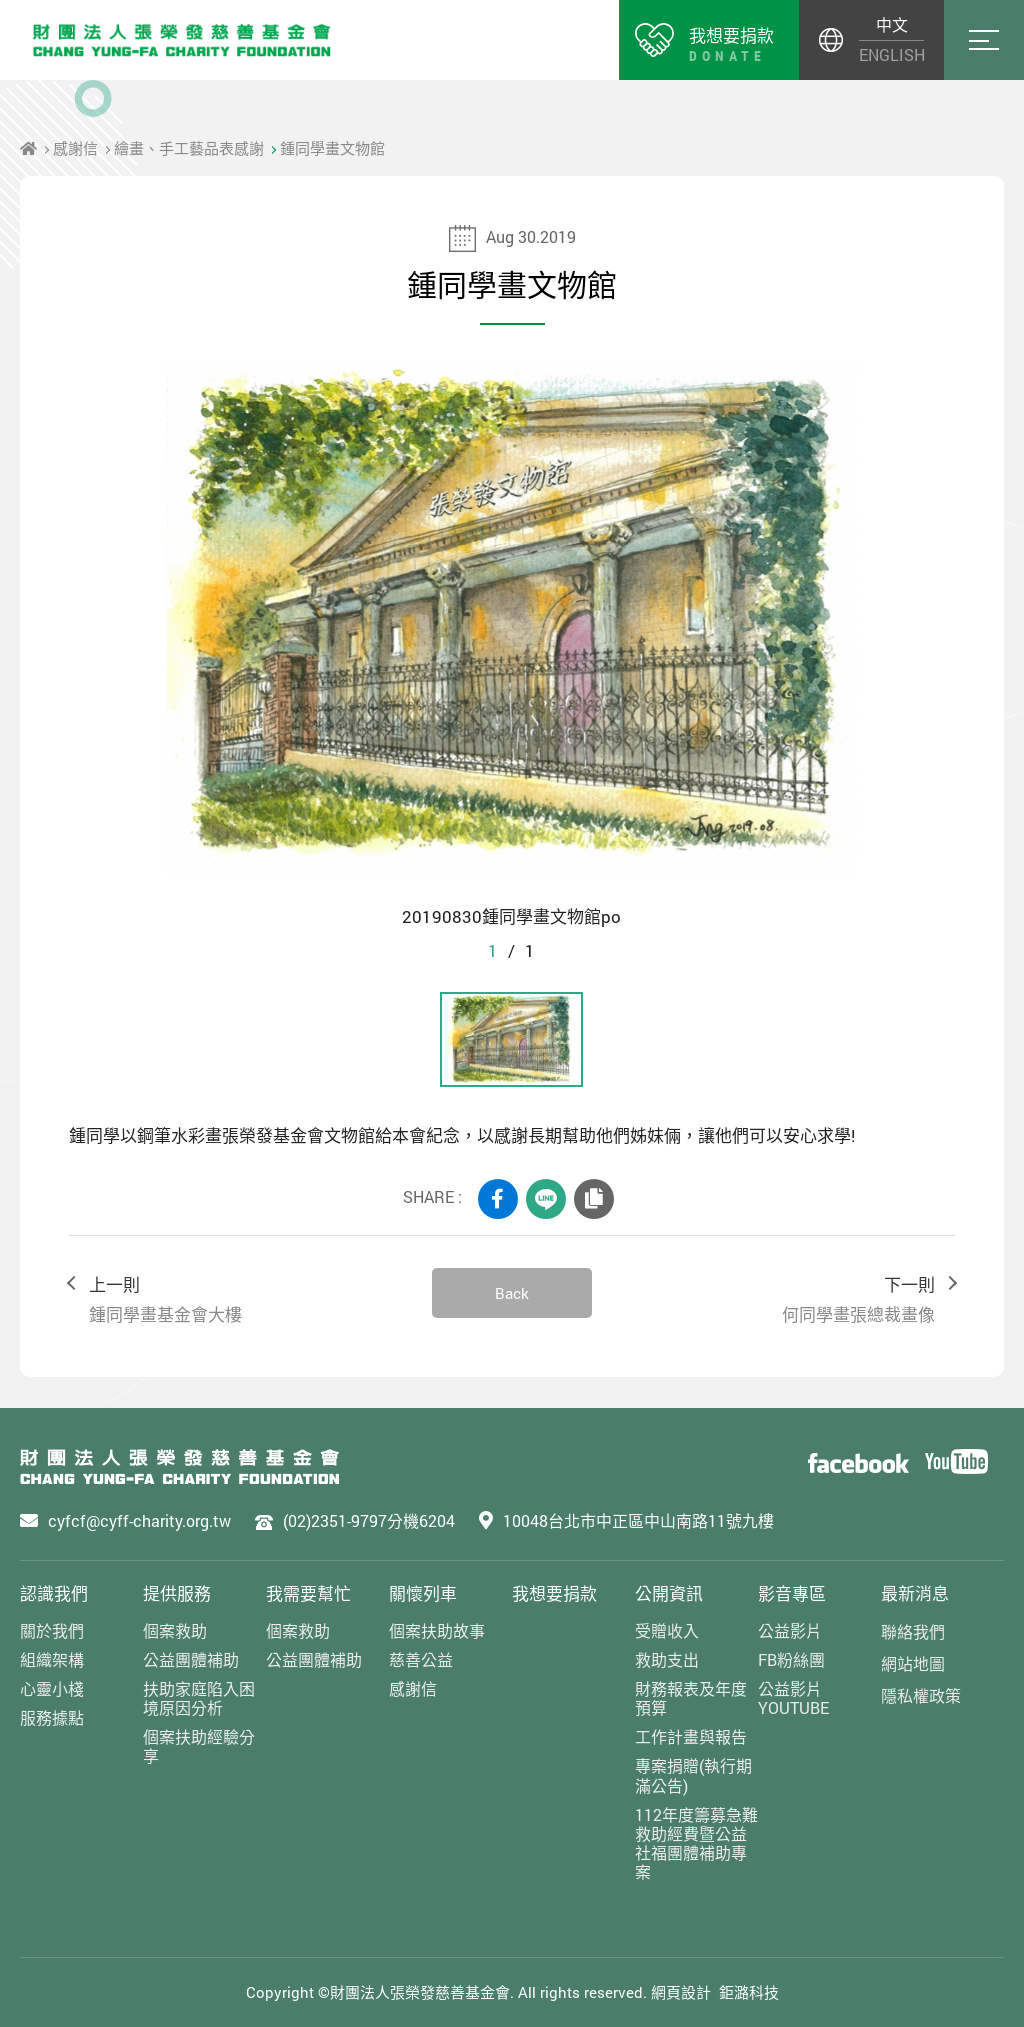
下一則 (783, 1300)
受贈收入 (667, 1630)
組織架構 (52, 1659)
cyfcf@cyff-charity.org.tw (139, 1520)
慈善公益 (421, 1659)
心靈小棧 (52, 1688)
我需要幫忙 (308, 1593)
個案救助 (175, 1630)
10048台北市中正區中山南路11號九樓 (638, 1520)
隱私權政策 (921, 1695)
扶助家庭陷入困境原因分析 (199, 1698)
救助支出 (667, 1659)
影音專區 (792, 1593)
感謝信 (75, 148)
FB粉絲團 (791, 1659)
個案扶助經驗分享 (199, 1746)
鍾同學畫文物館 (332, 148)
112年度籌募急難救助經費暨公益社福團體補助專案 (696, 1843)
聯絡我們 (913, 1631)
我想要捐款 (554, 1593)
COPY (594, 1199)
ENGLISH (891, 54)
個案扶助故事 (437, 1630)
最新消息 (915, 1593)
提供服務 (177, 1593)
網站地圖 (913, 1663)
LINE (546, 1199)
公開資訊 (669, 1593)
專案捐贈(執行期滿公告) (693, 1775)
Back (512, 1293)
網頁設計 (681, 1992)
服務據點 (52, 1717)
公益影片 (790, 1630)
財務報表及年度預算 (691, 1698)
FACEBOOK (498, 1199)
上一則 (240, 1300)
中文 (892, 24)
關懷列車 (423, 1593)
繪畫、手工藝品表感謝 (189, 148)
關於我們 (52, 1630)
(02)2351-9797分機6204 (369, 1520)
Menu (984, 40)
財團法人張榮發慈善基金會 (182, 40)
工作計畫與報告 (691, 1736)
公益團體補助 (191, 1659)
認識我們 (54, 1593)
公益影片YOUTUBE (793, 1698)
